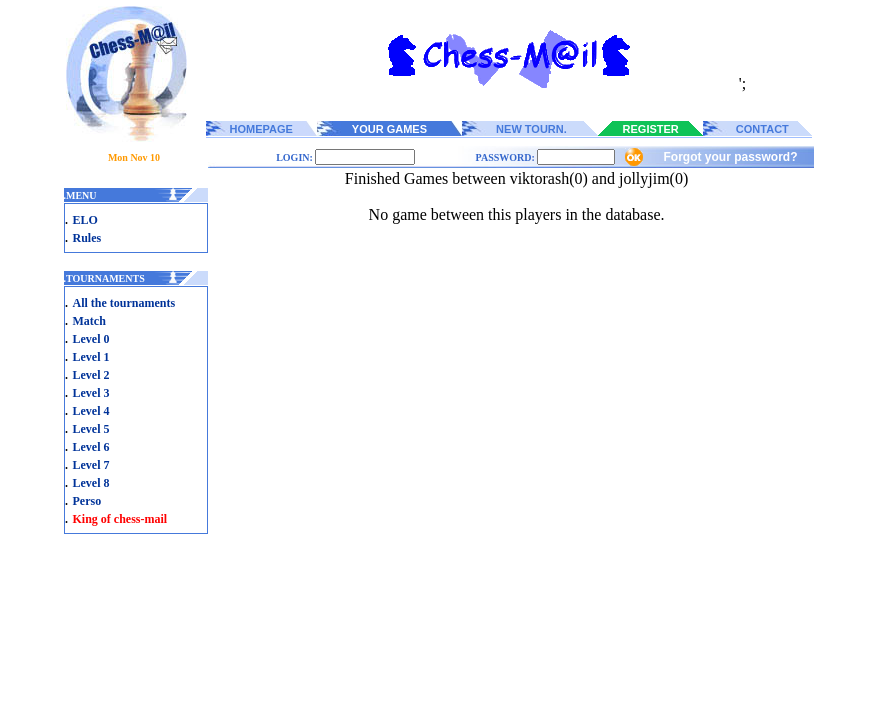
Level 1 (91, 357)
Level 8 (91, 483)
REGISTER (651, 129)
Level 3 (91, 393)
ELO (85, 220)
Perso (87, 501)
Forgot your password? (730, 157)
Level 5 (91, 429)
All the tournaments (124, 303)
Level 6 (91, 447)
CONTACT (762, 129)
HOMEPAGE (261, 129)
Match (89, 321)
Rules (87, 238)
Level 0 (91, 339)
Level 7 (91, 465)
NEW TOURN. (531, 129)
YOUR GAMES (389, 129)
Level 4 (91, 411)
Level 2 (91, 375)
